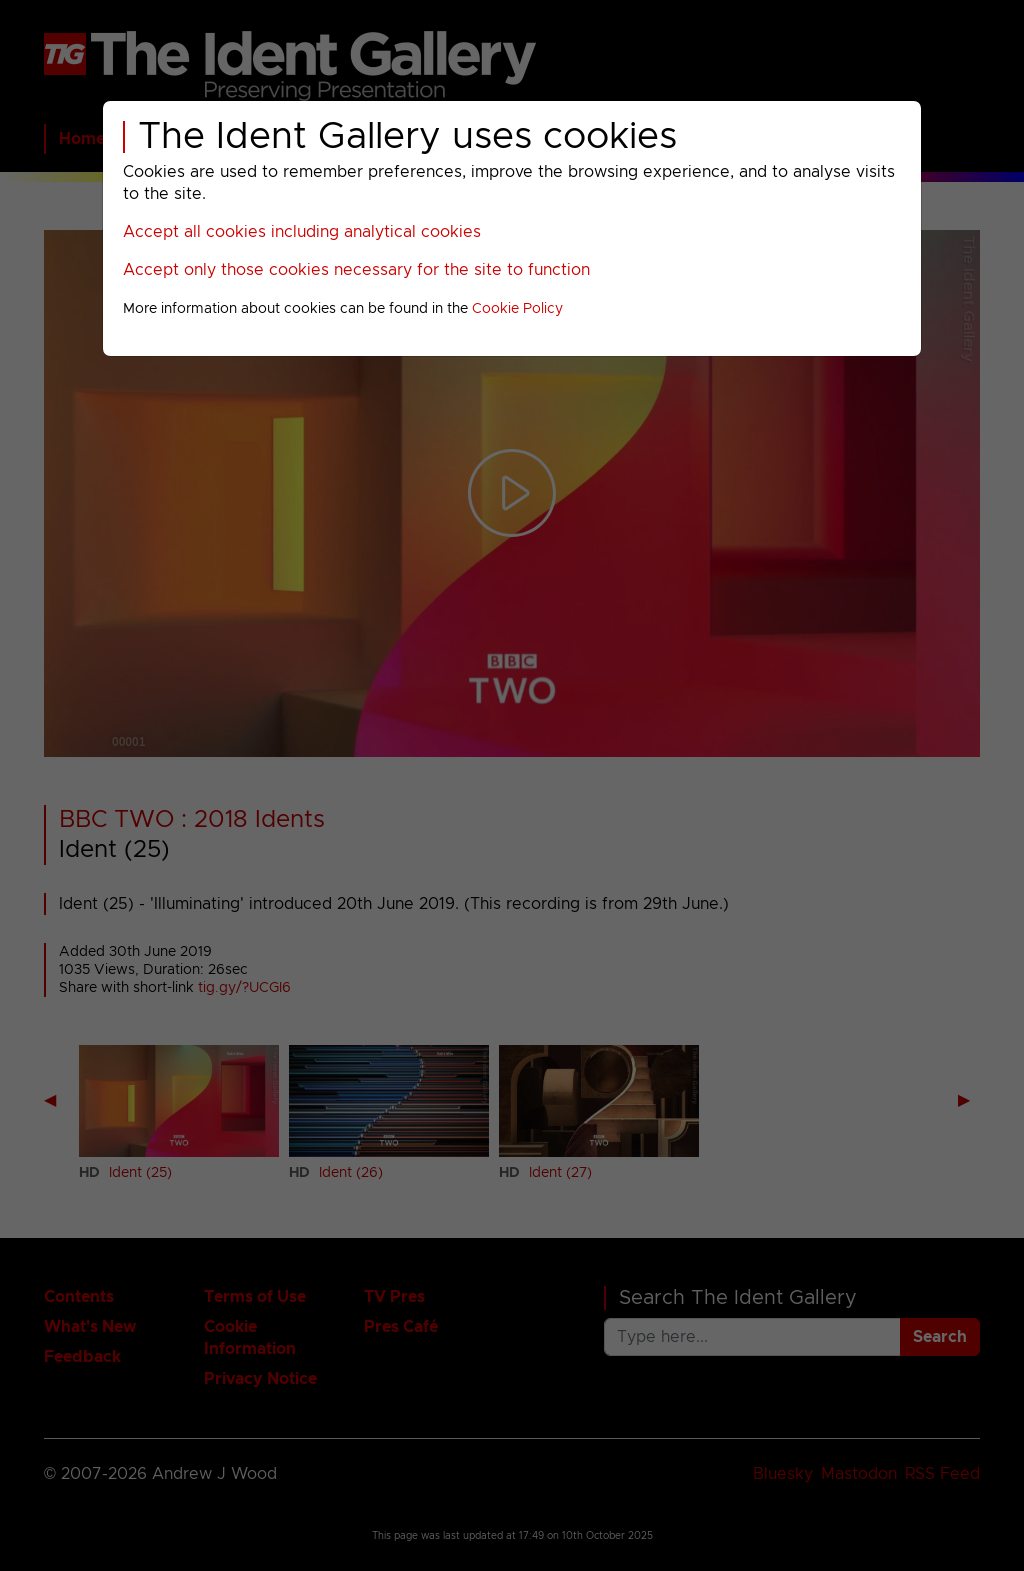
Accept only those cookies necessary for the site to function (356, 270)
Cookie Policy (517, 309)
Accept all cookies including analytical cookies (302, 232)
